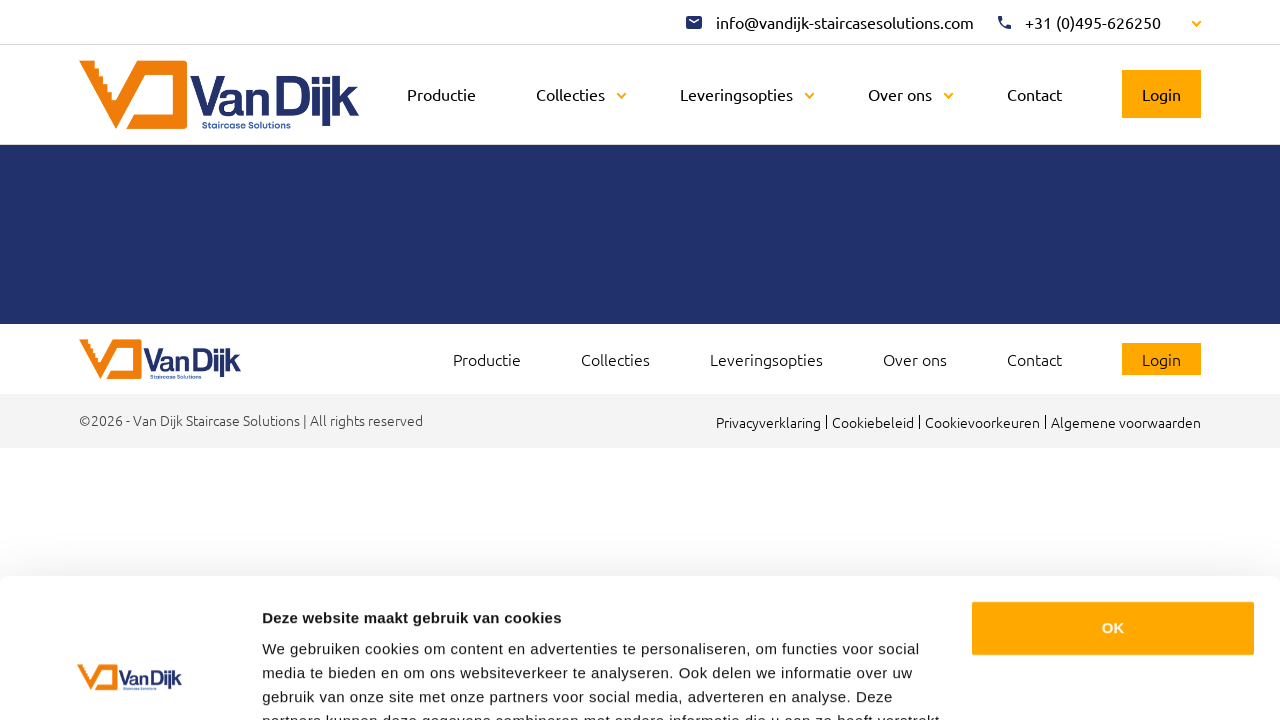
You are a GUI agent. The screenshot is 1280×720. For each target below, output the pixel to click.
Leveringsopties (736, 94)
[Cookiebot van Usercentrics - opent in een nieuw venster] (129, 681)
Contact (1034, 94)
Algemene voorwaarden (1126, 422)
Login (1161, 94)
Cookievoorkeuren (982, 422)
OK (1113, 508)
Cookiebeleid (873, 422)
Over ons (900, 94)
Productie (441, 94)
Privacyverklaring (768, 422)
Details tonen (309, 680)
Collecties (570, 94)
